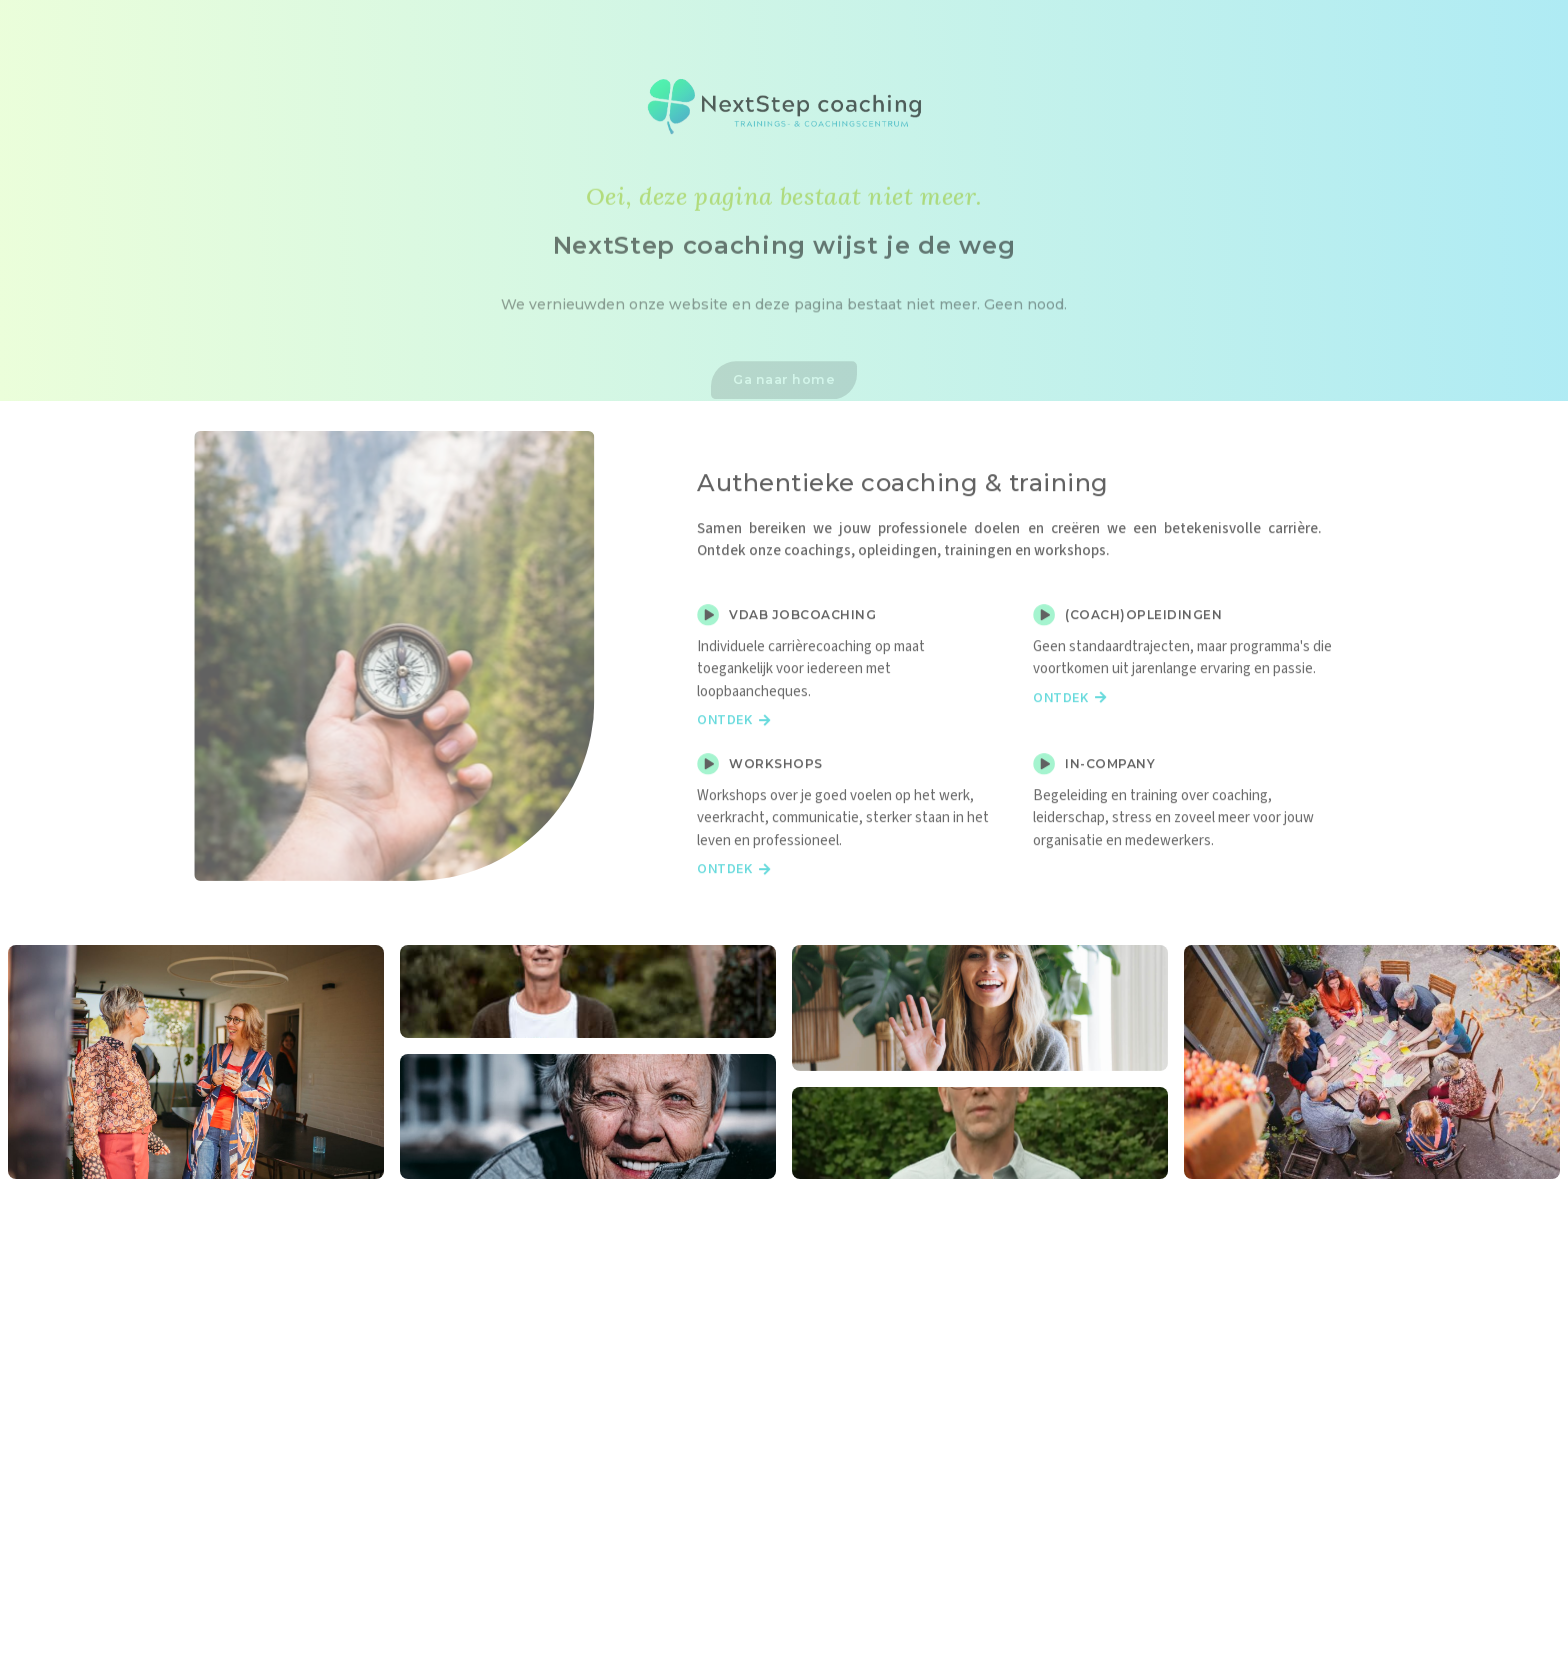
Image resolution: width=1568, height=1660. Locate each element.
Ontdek (734, 758)
